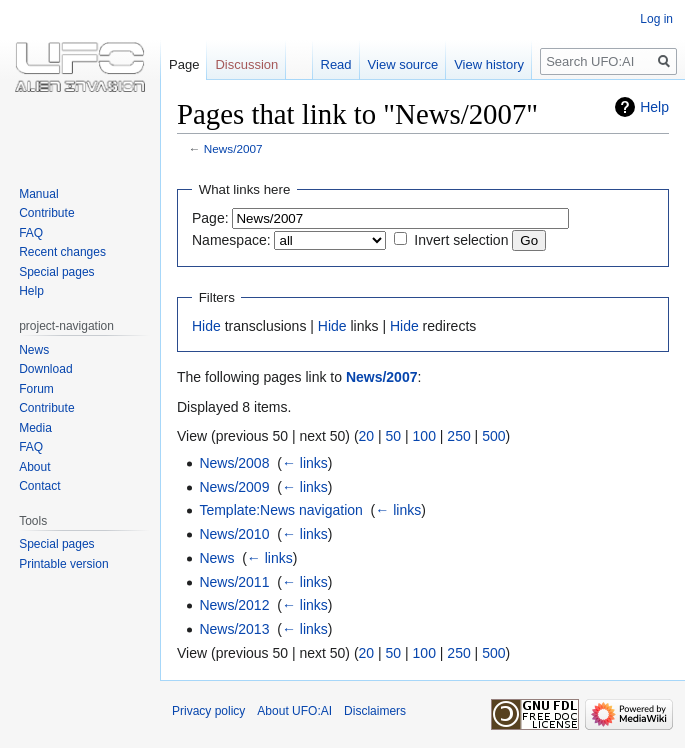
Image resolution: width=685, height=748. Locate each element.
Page (184, 64)
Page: (210, 218)
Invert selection (461, 240)
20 (367, 436)
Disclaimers (375, 711)
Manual (38, 194)
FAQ (31, 233)
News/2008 (234, 463)
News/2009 (234, 487)
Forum (36, 389)
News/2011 (234, 582)
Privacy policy (208, 711)
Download (45, 369)
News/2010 (234, 534)
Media (35, 428)
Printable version (63, 564)
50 (394, 436)
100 (424, 436)
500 (493, 436)
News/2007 (233, 148)
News (216, 558)
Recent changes (62, 252)
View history (489, 64)
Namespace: (231, 240)
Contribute (46, 213)
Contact (39, 486)
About (34, 467)
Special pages (56, 272)
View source (403, 64)
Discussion (246, 64)
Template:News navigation (280, 510)
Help (654, 107)
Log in (656, 19)
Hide (206, 326)
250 (458, 436)
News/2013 (234, 629)
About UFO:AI (294, 711)
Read (336, 64)
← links (305, 463)
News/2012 (234, 605)
